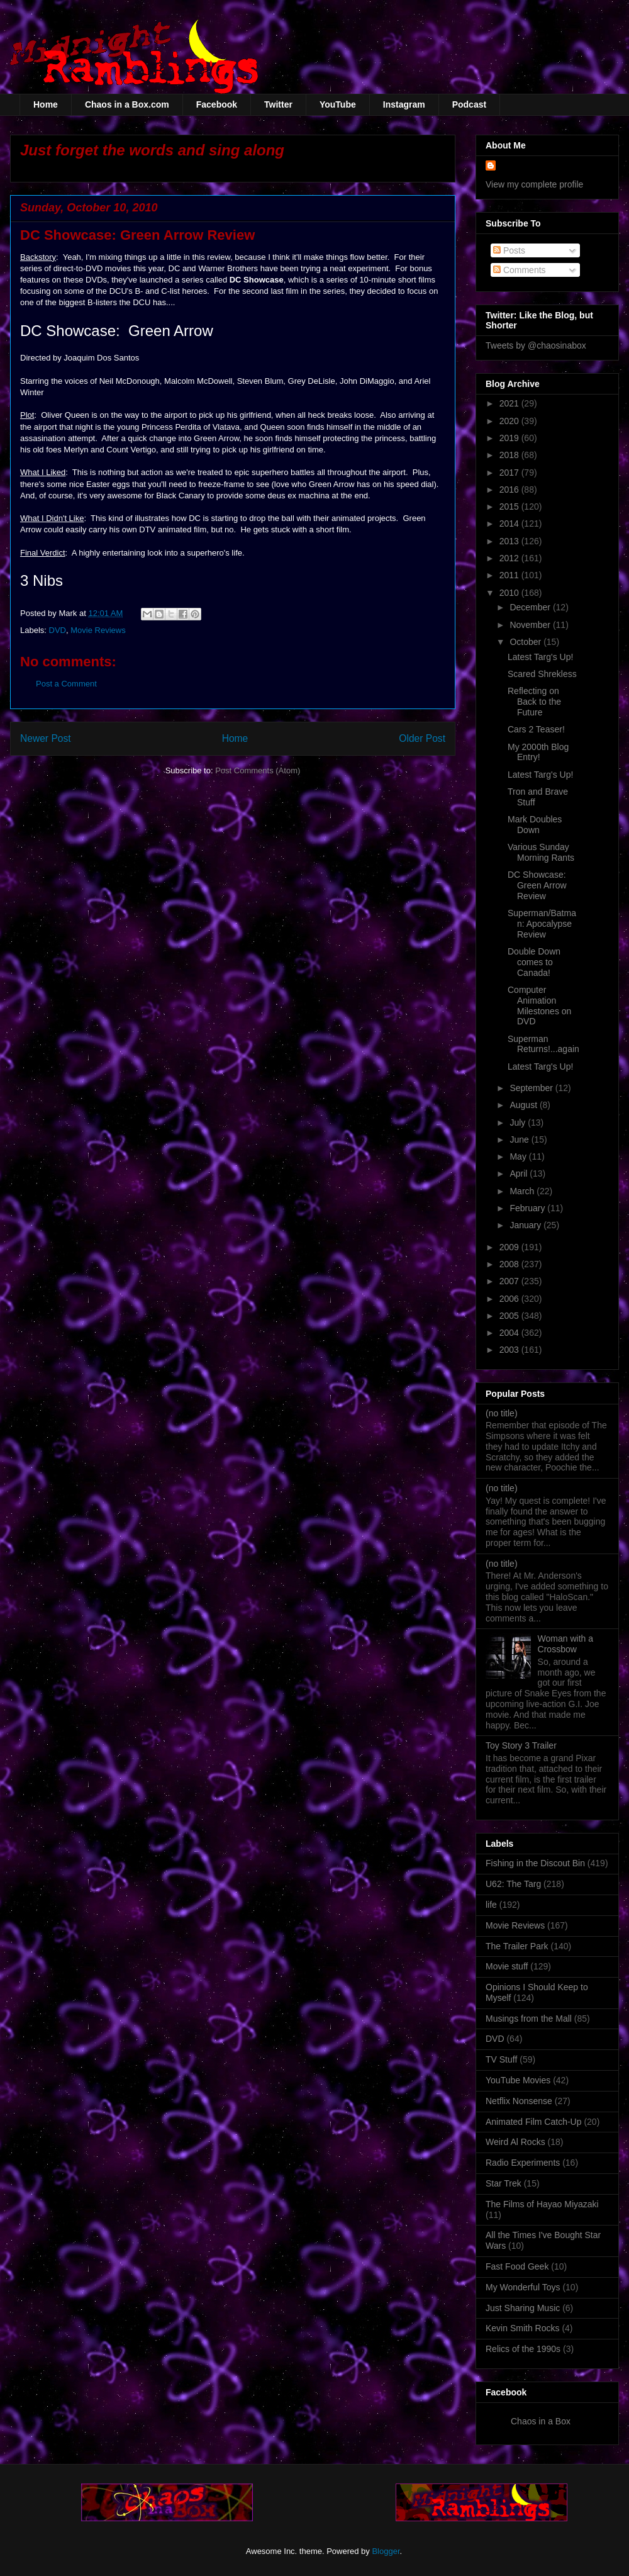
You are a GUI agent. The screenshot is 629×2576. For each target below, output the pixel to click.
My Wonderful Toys (523, 2287)
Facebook (216, 104)
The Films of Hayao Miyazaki (542, 2204)
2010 (510, 593)
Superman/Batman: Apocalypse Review (542, 923)
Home (45, 104)
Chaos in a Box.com (127, 104)
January (526, 1225)
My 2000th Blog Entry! (538, 752)
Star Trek (503, 2183)
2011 (510, 575)
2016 (510, 489)
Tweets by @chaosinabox (536, 345)
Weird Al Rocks (515, 2142)
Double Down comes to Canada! (534, 962)
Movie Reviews (97, 630)
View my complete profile (534, 184)
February (528, 1208)
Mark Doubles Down (535, 824)
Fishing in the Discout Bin (535, 1863)
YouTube (338, 104)
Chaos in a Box (541, 2421)
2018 (510, 455)
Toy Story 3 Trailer (521, 1745)
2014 (510, 523)
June (520, 1139)
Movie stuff (507, 1966)
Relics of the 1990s (523, 2349)
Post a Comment (66, 683)
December (530, 607)
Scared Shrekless (542, 674)
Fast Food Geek (517, 2266)
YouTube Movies (518, 2080)
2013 (510, 541)
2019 (510, 438)
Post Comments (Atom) (257, 770)
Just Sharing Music (523, 2308)
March (523, 1191)
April (519, 1173)
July (518, 1122)
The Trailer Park (517, 1946)
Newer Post (45, 738)
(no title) (502, 1413)
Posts (509, 250)
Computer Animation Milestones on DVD (539, 1005)
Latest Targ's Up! (540, 657)
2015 (510, 506)
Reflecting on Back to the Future (534, 701)
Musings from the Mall (529, 2018)
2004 (510, 1333)
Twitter (278, 104)
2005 (510, 1316)
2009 (510, 1247)
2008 (510, 1264)
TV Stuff (501, 2059)
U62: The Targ (513, 1884)
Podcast (469, 104)
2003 (510, 1350)
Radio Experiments (523, 2163)
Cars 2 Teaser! (536, 729)
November (530, 625)
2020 (510, 421)
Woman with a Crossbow (565, 1643)
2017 (510, 473)
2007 (510, 1281)
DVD (57, 630)
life (491, 1905)
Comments (519, 270)
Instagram (404, 104)
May (518, 1156)
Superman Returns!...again (543, 1044)
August (524, 1105)
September (532, 1088)
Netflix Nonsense (519, 2101)
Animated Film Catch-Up (534, 2122)
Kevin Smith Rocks (522, 2328)
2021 (510, 403)
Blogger (385, 2551)
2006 (510, 1299)
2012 (510, 558)
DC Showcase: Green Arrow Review (537, 885)
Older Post (422, 738)
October (526, 642)
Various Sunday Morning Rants (541, 852)
